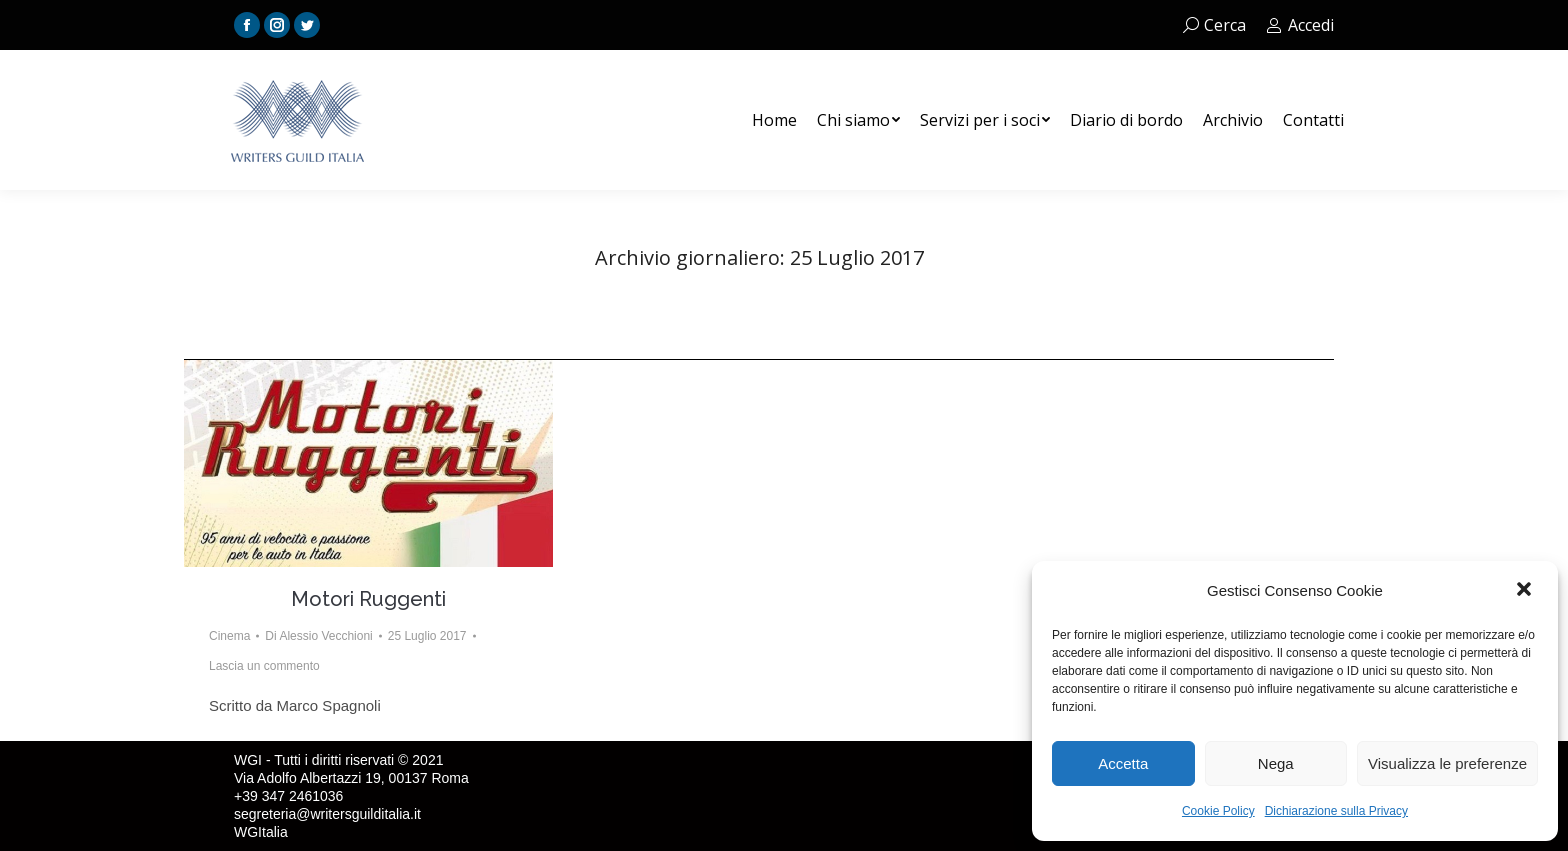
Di (318, 636)
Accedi (1300, 25)
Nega (1276, 763)
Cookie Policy (1218, 811)
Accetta (1123, 763)
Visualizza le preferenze (1447, 763)
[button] (1526, 591)
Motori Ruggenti (368, 599)
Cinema (229, 636)
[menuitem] (774, 120)
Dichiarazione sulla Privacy (1336, 811)
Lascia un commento (264, 666)
